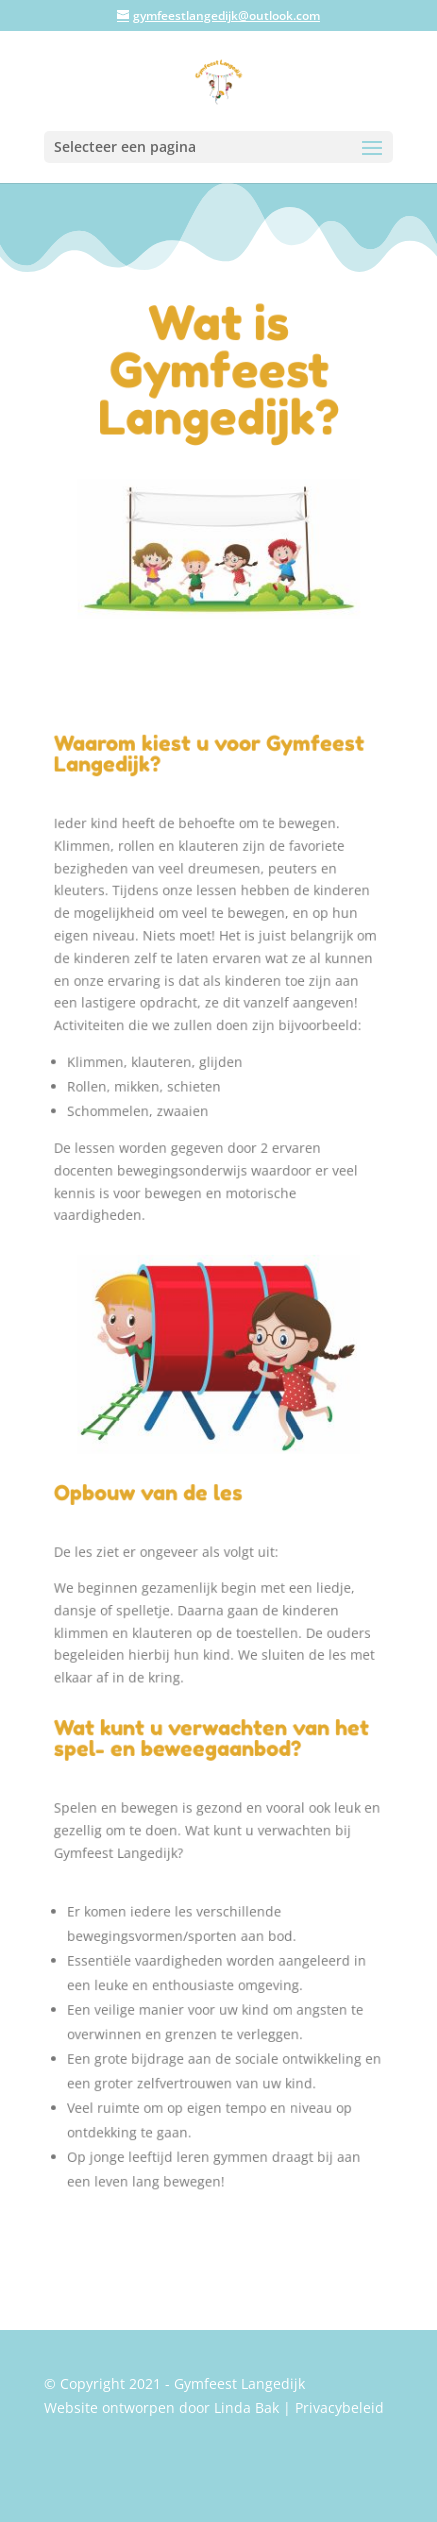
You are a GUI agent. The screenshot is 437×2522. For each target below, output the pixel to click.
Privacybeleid (339, 2407)
